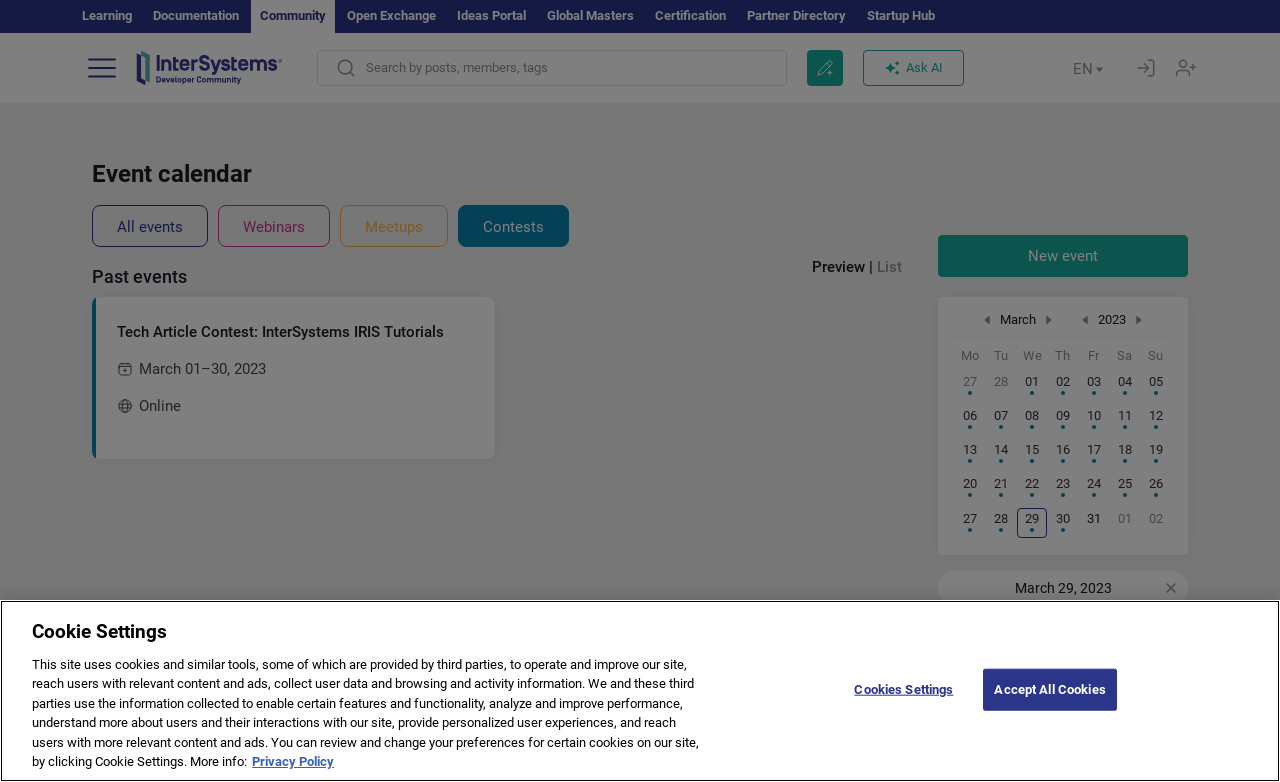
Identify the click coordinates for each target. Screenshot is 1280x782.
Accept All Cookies (1049, 704)
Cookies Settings (903, 704)
